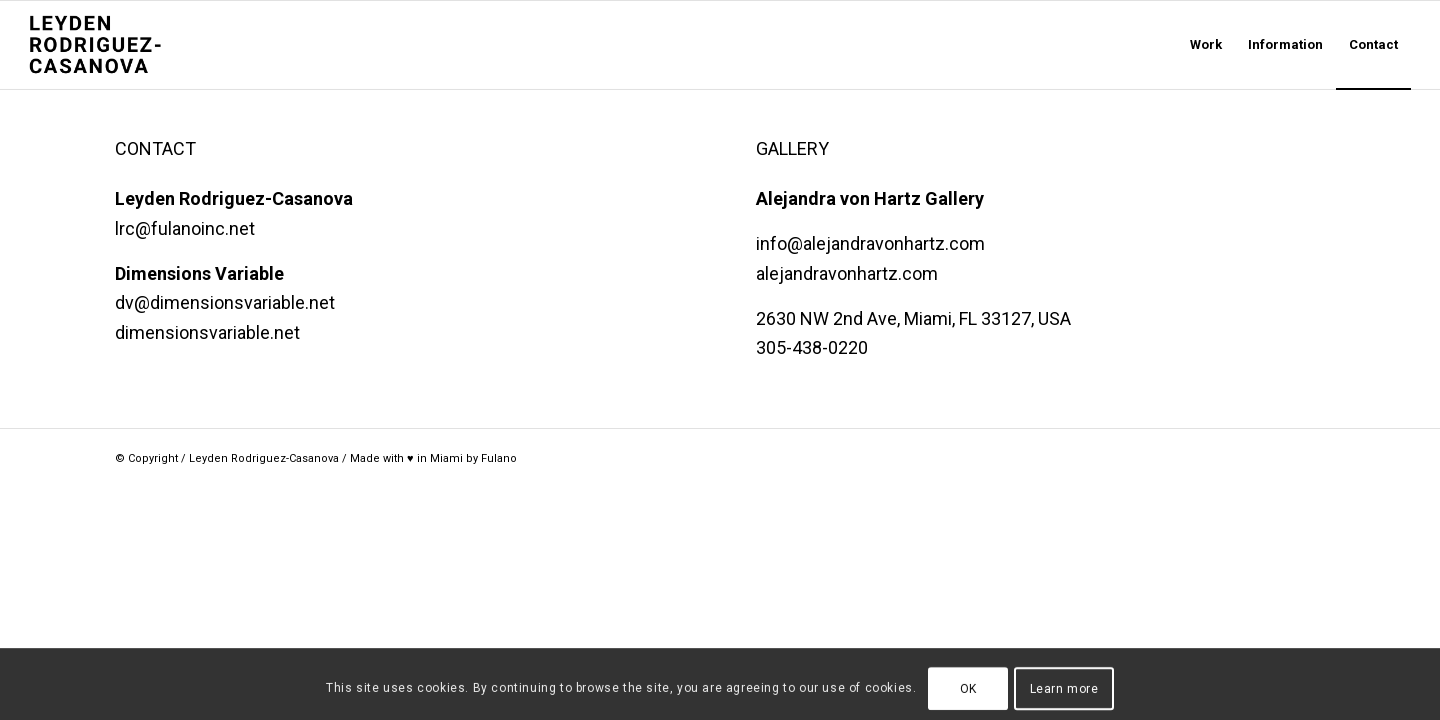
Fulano (499, 458)
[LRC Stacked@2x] (125, 45)
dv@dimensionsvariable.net (225, 302)
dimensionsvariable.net (207, 332)
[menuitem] (1206, 45)
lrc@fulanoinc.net (185, 228)
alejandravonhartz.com (847, 273)
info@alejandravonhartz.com (870, 243)
